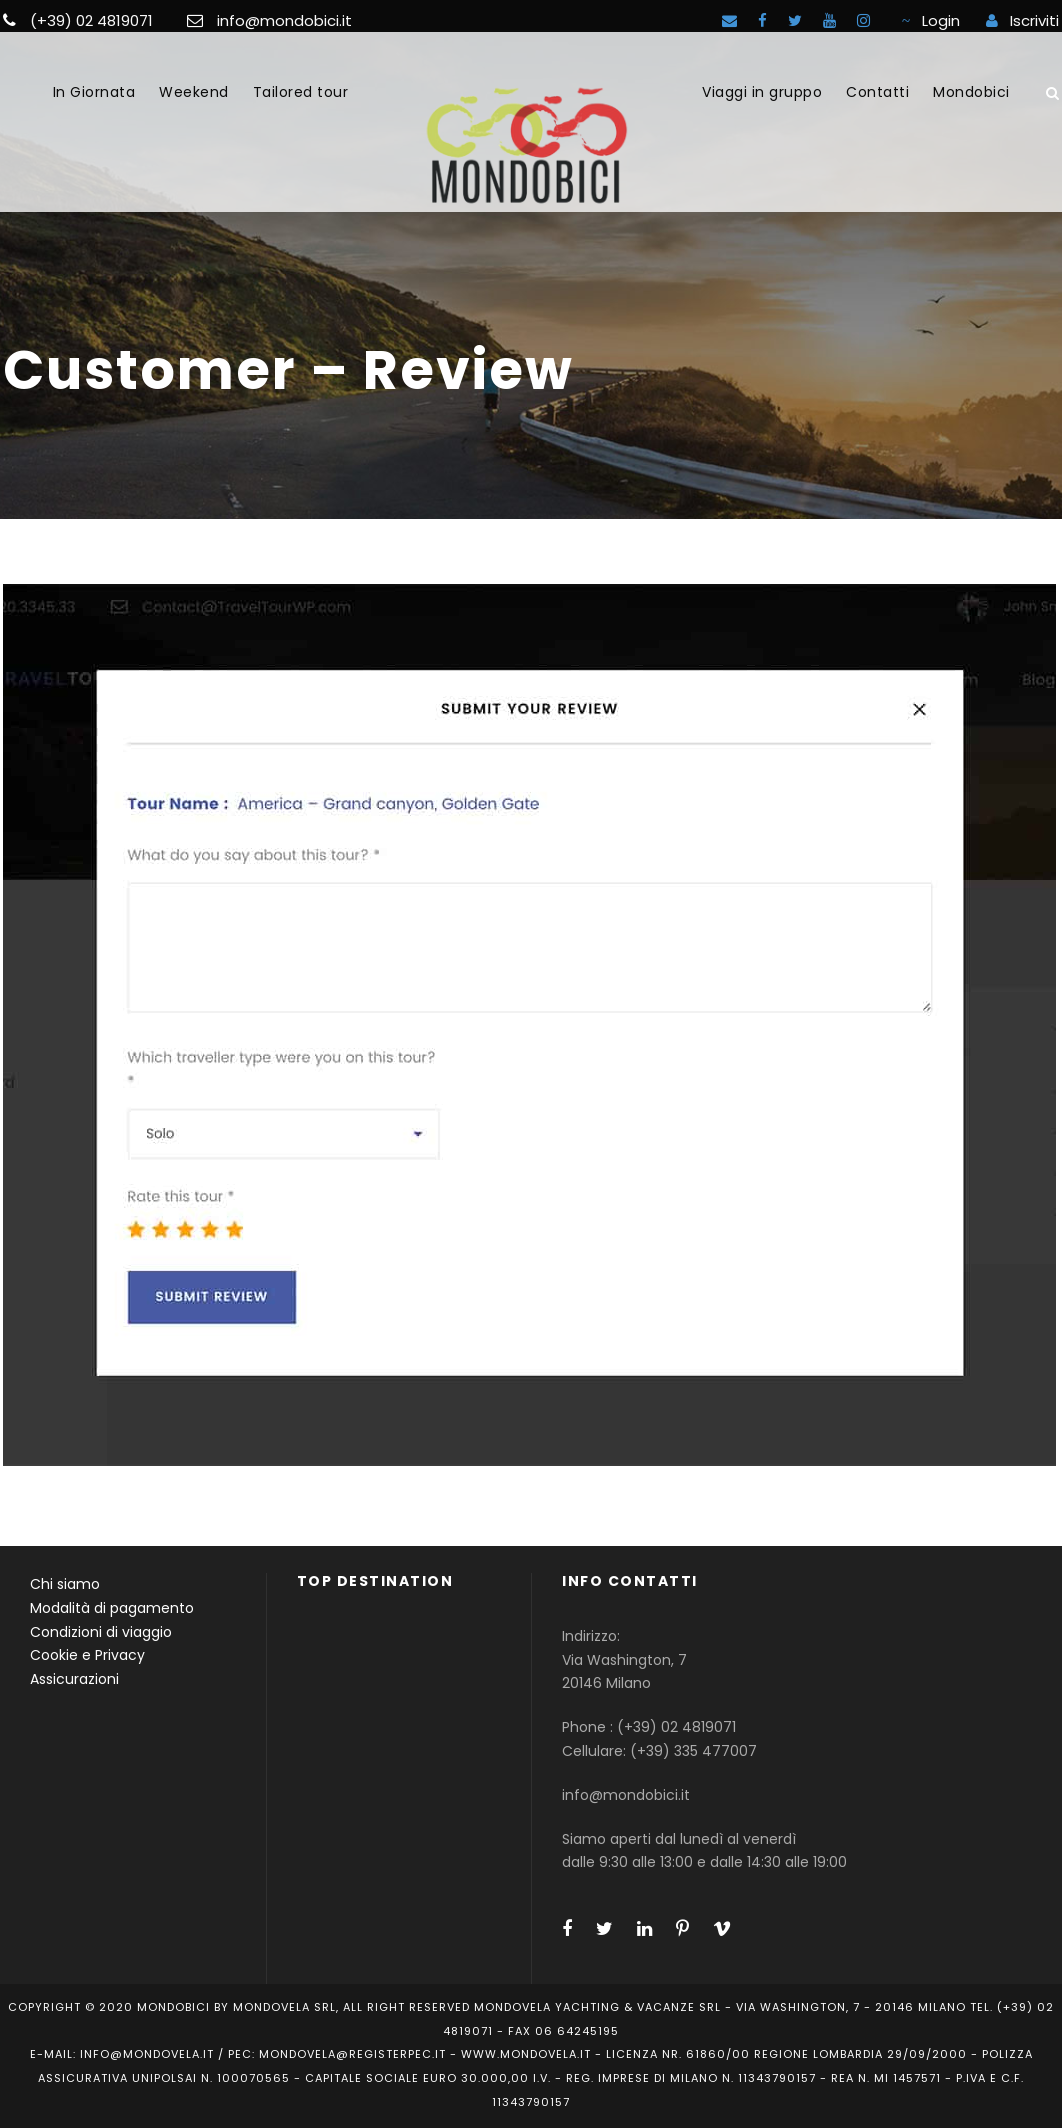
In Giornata (94, 92)
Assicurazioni (74, 1679)
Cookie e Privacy (87, 1655)
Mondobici (971, 92)
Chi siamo (65, 1584)
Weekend (194, 92)
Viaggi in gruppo (762, 92)
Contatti (877, 92)
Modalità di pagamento (112, 1608)
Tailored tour (301, 92)
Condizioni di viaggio (101, 1632)
